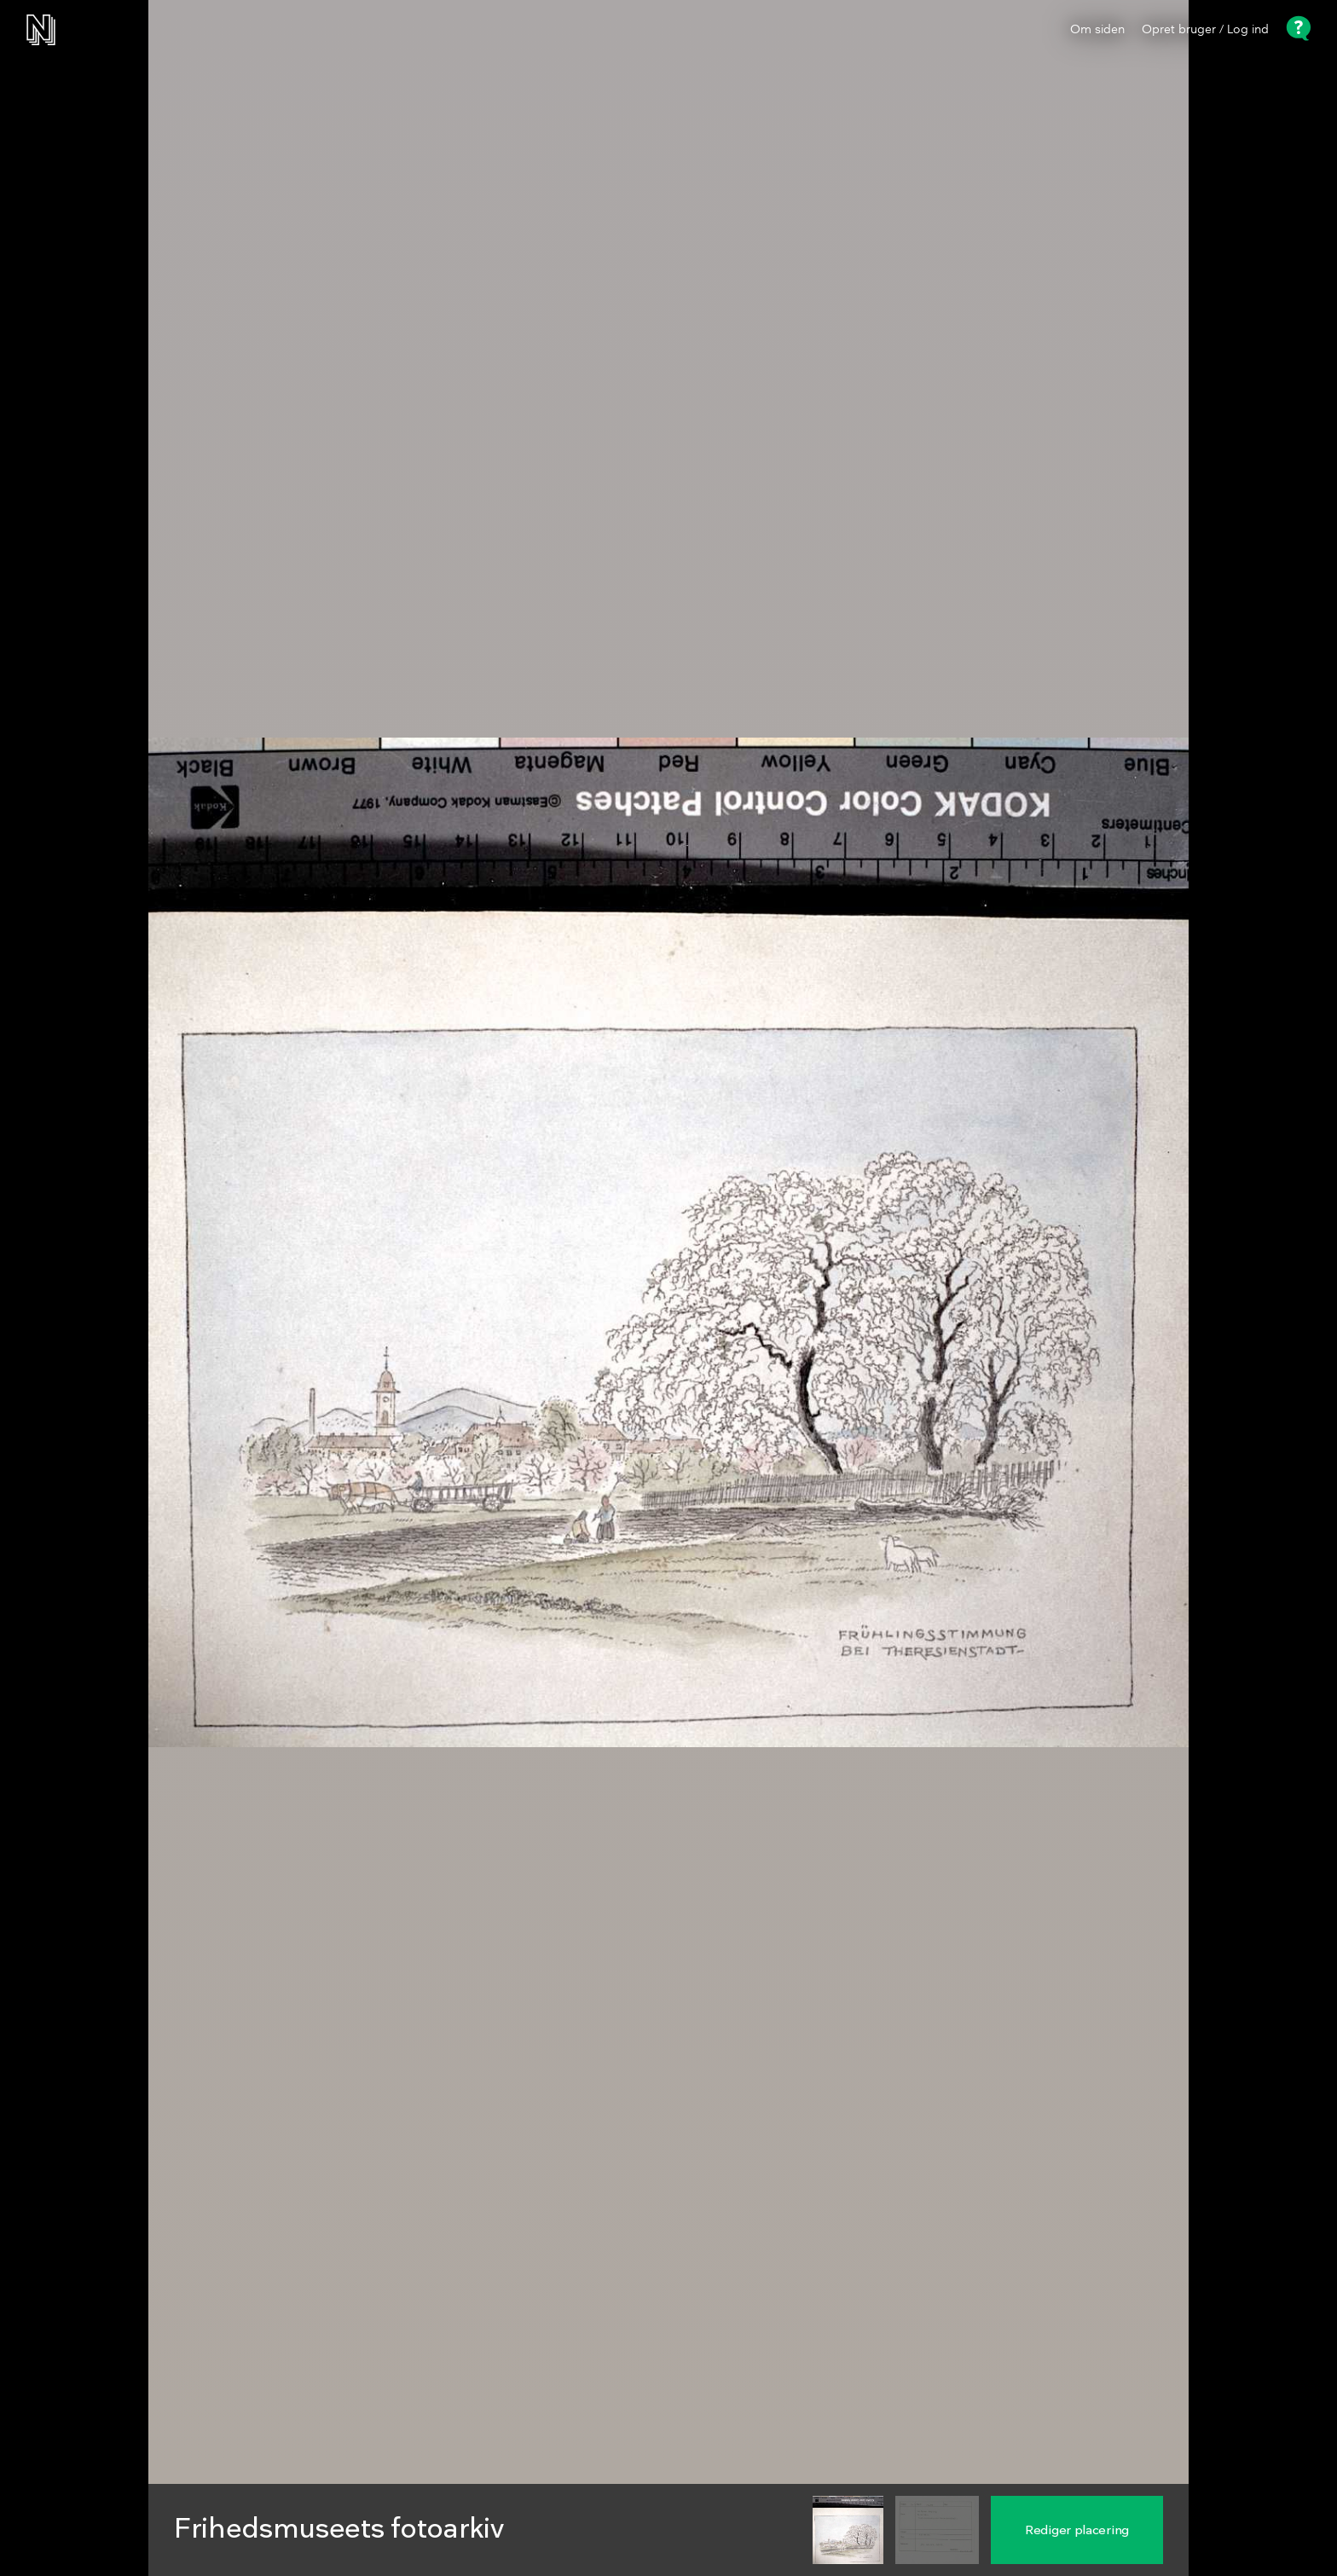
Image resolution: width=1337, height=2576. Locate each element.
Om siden (1097, 30)
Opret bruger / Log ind (1205, 30)
